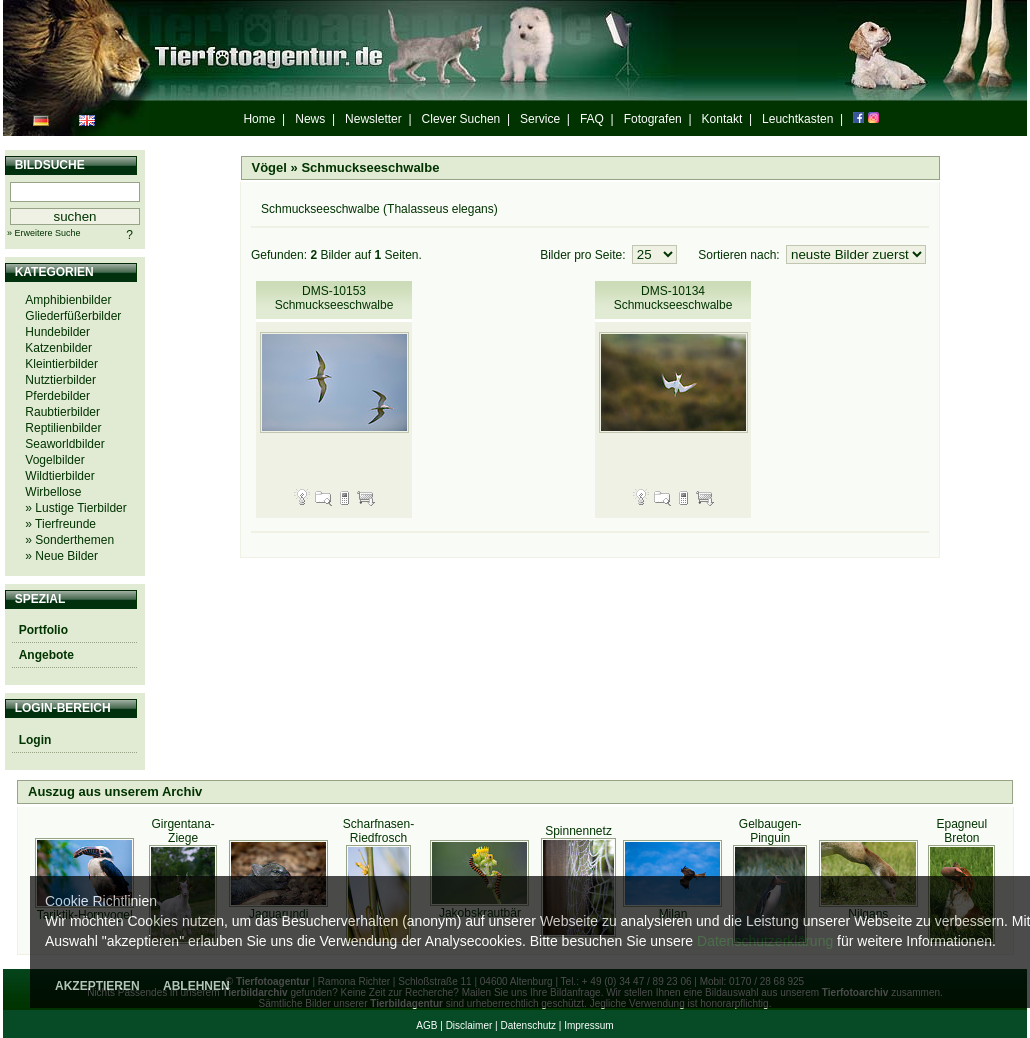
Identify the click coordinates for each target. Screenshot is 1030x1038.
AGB (426, 1025)
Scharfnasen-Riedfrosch (378, 831)
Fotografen (653, 119)
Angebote (46, 655)
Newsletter (373, 119)
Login (35, 740)
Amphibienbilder (68, 300)
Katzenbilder (58, 348)
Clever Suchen (461, 119)
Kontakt (722, 119)
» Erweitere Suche (44, 233)
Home (259, 119)
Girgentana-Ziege (182, 831)
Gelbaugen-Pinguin (770, 831)
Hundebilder (57, 332)
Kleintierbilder (61, 364)
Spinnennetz (578, 831)
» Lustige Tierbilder (75, 508)
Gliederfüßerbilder (73, 316)
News (310, 119)
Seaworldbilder (64, 444)
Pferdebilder (57, 396)
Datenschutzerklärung (765, 941)
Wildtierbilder (59, 476)
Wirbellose (53, 492)
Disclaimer (469, 1025)
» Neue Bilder (61, 556)
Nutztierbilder (60, 380)
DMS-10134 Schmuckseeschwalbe (673, 298)
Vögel (269, 167)
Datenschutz (528, 1025)
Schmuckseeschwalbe (370, 167)
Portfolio (43, 630)
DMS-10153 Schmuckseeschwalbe (334, 298)
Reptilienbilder (63, 428)
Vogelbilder (54, 460)
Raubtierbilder (62, 412)
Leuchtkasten (797, 119)
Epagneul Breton (961, 831)
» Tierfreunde (60, 524)
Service (540, 119)
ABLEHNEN (196, 986)
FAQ (592, 119)
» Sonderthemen (69, 540)
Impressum (588, 1025)
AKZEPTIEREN (97, 986)
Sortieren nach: (740, 255)
